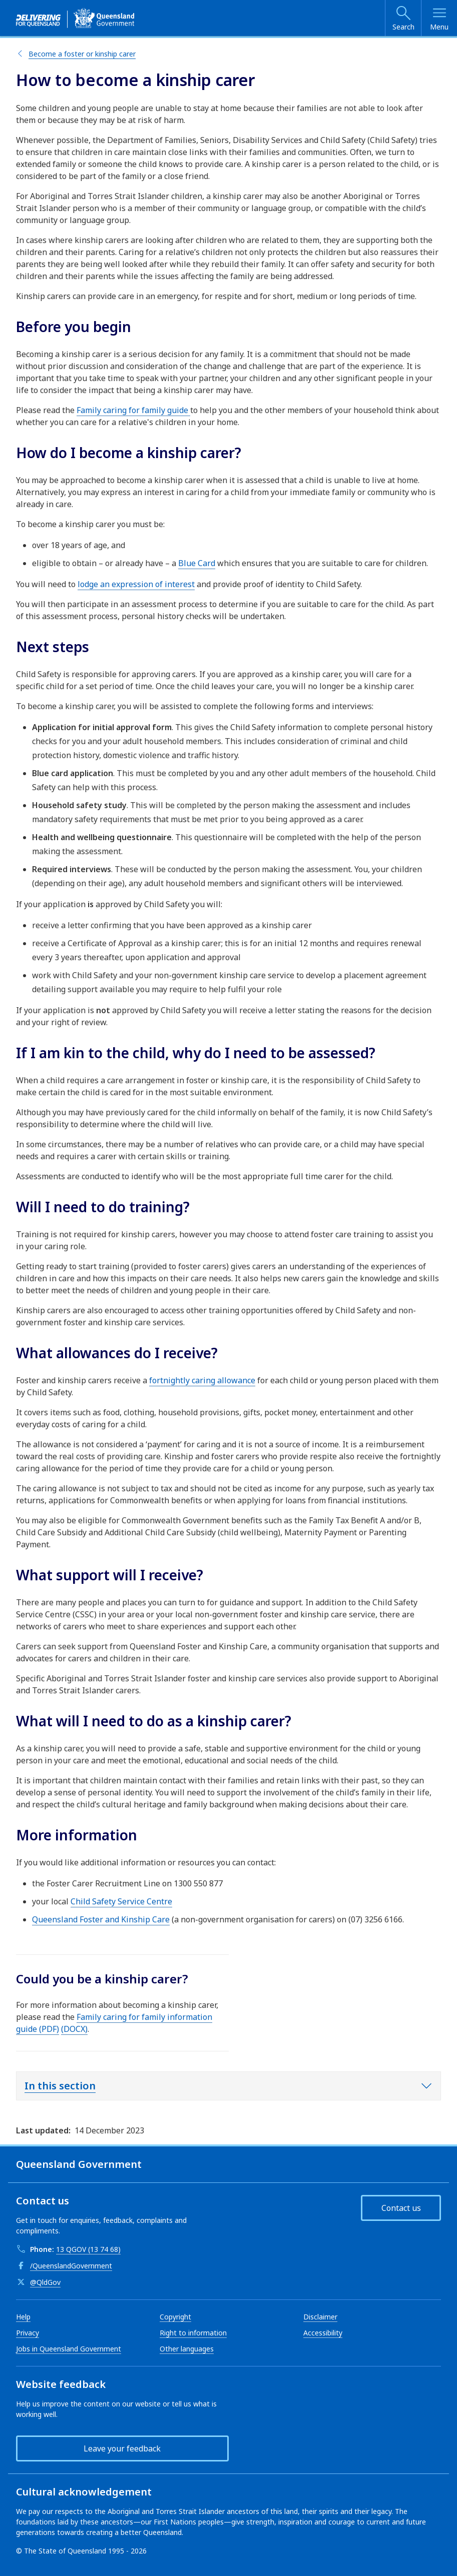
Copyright (175, 2316)
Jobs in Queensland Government (68, 2348)
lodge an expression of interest (136, 584)
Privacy (27, 2332)
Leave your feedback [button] (122, 2448)
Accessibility (322, 2332)
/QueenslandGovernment (71, 2265)
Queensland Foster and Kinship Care (101, 1919)
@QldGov (45, 2282)
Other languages (187, 2348)
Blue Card (196, 563)
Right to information (193, 2332)
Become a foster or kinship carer (82, 54)
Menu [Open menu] (439, 27)
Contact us (401, 2207)
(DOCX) (74, 2028)
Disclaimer (320, 2316)
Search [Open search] (403, 27)
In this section (60, 2085)
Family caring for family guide (133, 410)
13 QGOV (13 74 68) (88, 2249)
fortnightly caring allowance (202, 1380)
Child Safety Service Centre (121, 1901)
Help (23, 2316)
